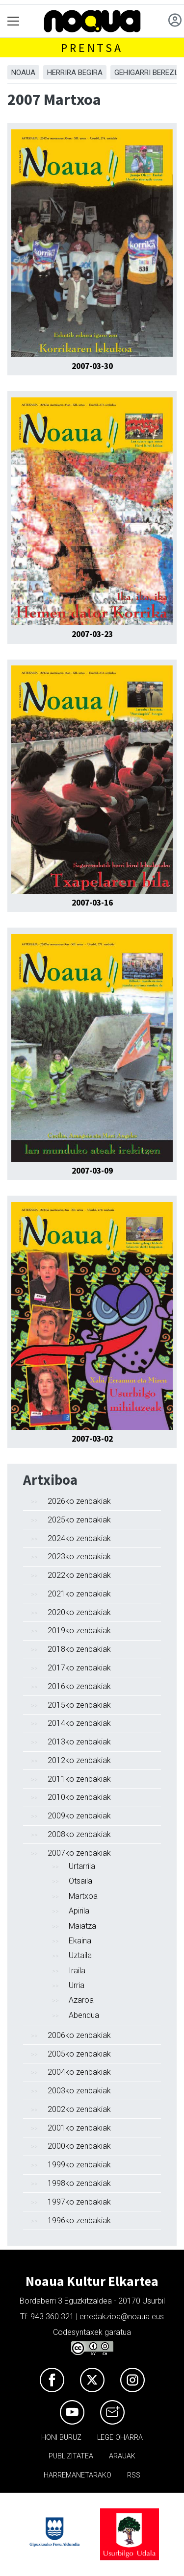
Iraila (77, 1970)
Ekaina (80, 1940)
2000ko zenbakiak (79, 2146)
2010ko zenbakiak (79, 1797)
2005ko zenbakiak (79, 2054)
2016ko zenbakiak (79, 1686)
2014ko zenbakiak (79, 1723)
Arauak (122, 2456)
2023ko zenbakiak (79, 1556)
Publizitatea (71, 2456)
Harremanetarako (77, 2475)
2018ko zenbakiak (79, 1649)
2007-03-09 (92, 1170)
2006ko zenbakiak (79, 2035)
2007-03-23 (92, 634)
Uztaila (80, 1955)
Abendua (84, 2015)
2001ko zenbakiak (79, 2128)
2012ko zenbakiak (79, 1760)
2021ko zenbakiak (79, 1593)
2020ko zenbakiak (79, 1612)
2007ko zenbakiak (79, 1853)
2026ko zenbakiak (79, 1501)
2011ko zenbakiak (79, 1779)
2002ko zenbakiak (79, 2109)
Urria (76, 1985)
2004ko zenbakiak (79, 2072)
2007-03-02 (92, 1438)
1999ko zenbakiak (79, 2164)
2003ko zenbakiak (79, 2090)
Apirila (79, 1910)
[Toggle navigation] (13, 21)
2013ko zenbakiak (79, 1741)
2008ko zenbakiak (79, 1834)
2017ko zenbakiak (79, 1667)
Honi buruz (61, 2437)
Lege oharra (120, 2437)
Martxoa (83, 1896)
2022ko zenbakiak (79, 1575)
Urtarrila (82, 1866)
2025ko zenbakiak (79, 1519)
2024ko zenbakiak (79, 1538)
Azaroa (81, 2000)
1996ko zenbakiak (79, 2220)
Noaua (23, 72)
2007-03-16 (92, 902)
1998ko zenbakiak (79, 2183)
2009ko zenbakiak (79, 1815)
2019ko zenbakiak (79, 1630)
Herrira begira (75, 72)
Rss (133, 2475)
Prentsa (92, 47)
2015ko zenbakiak (79, 1705)
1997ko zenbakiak (79, 2202)
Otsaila (80, 1881)
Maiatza (82, 1926)
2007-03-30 (92, 366)
